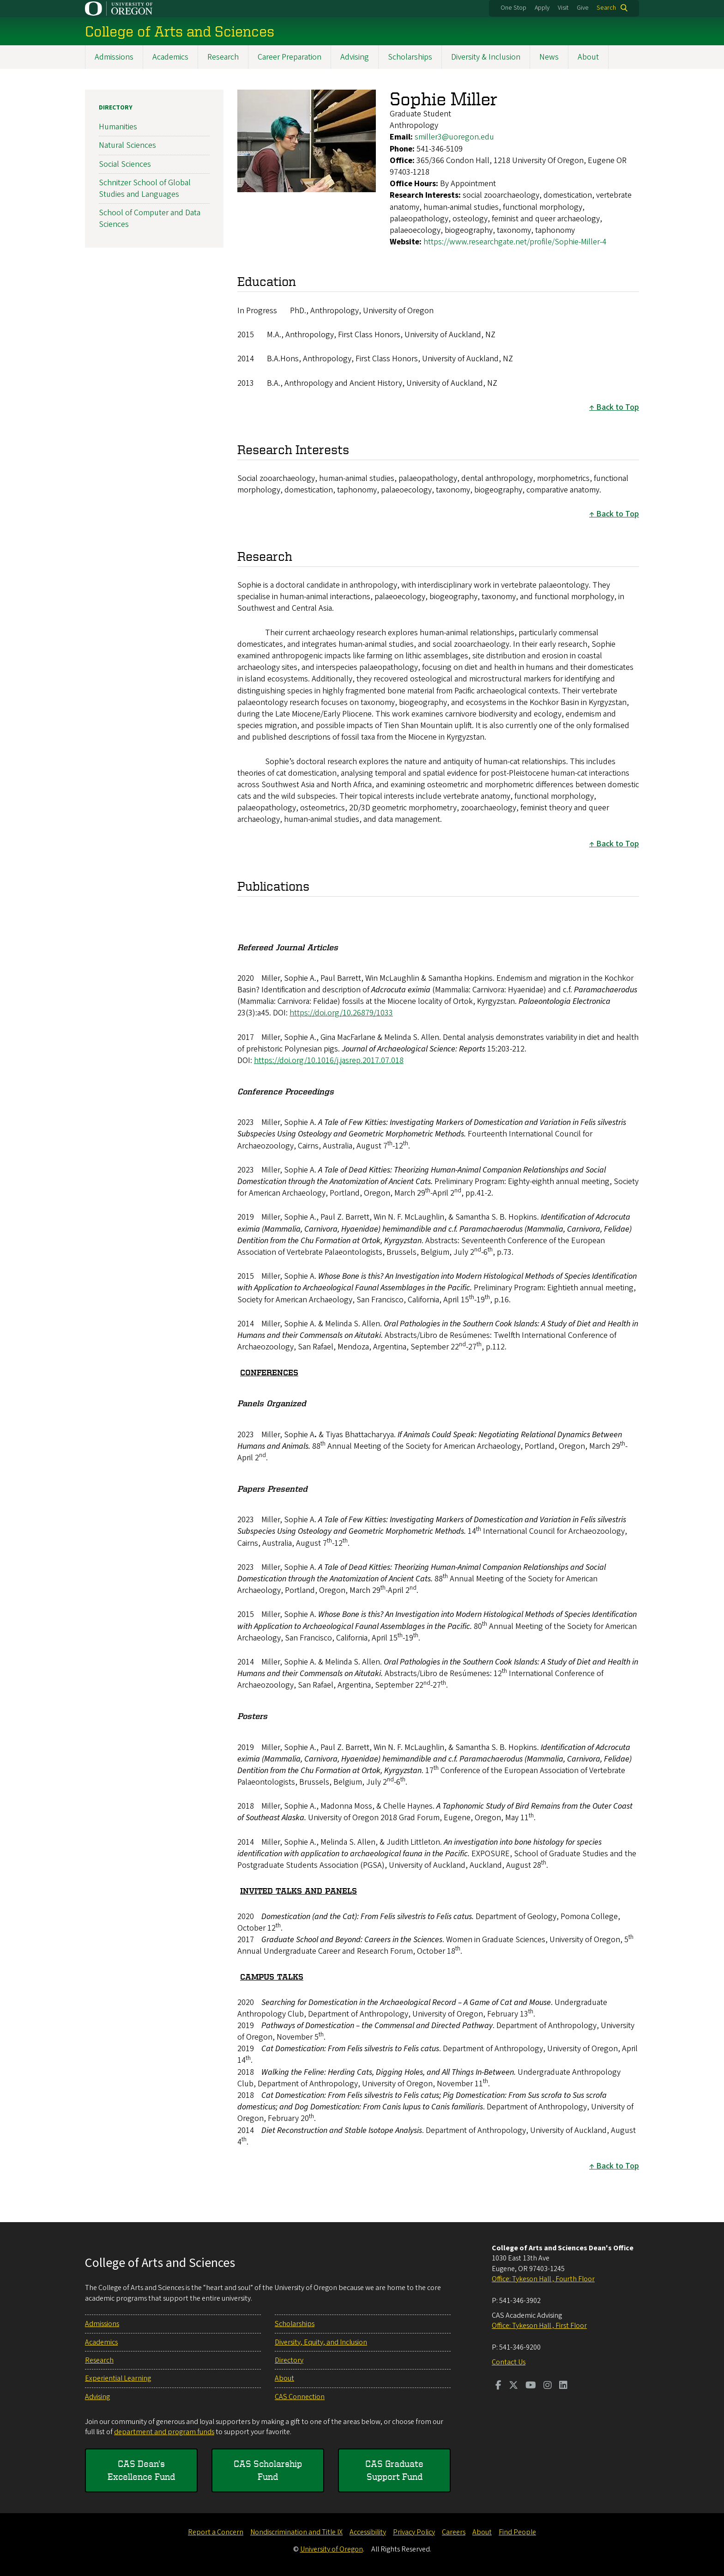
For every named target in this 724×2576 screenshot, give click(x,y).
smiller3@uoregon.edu (454, 137)
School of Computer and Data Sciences (149, 218)
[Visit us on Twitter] (513, 2386)
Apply (542, 7)
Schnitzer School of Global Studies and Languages (145, 188)
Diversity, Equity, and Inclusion (321, 2342)
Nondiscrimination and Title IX (296, 2532)
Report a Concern (215, 2532)
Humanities (118, 127)
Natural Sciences (127, 145)
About (588, 57)
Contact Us (508, 2362)
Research (223, 57)
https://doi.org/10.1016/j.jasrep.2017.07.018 (329, 1060)
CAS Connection (300, 2397)
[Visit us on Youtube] (531, 2386)
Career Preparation (289, 57)
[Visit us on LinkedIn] (563, 2386)
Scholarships (410, 57)
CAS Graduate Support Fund (394, 2470)
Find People (517, 2532)
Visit (563, 7)
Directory (116, 107)
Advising (354, 57)
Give (583, 7)
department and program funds (164, 2432)
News (549, 57)
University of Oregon (331, 2549)
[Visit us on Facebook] (498, 2386)
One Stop (513, 7)
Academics (170, 57)
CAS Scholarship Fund (268, 2470)
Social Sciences (125, 164)
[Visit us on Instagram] (547, 2386)
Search (606, 7)
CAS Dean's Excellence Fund (141, 2470)
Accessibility (368, 2532)
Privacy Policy (414, 2532)
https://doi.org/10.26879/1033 (341, 1013)
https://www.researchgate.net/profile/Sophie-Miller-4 (514, 242)
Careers (453, 2532)
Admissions (114, 57)
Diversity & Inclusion (485, 57)
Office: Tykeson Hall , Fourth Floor (543, 2279)
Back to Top (617, 407)
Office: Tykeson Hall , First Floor (539, 2326)
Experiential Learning (118, 2378)
